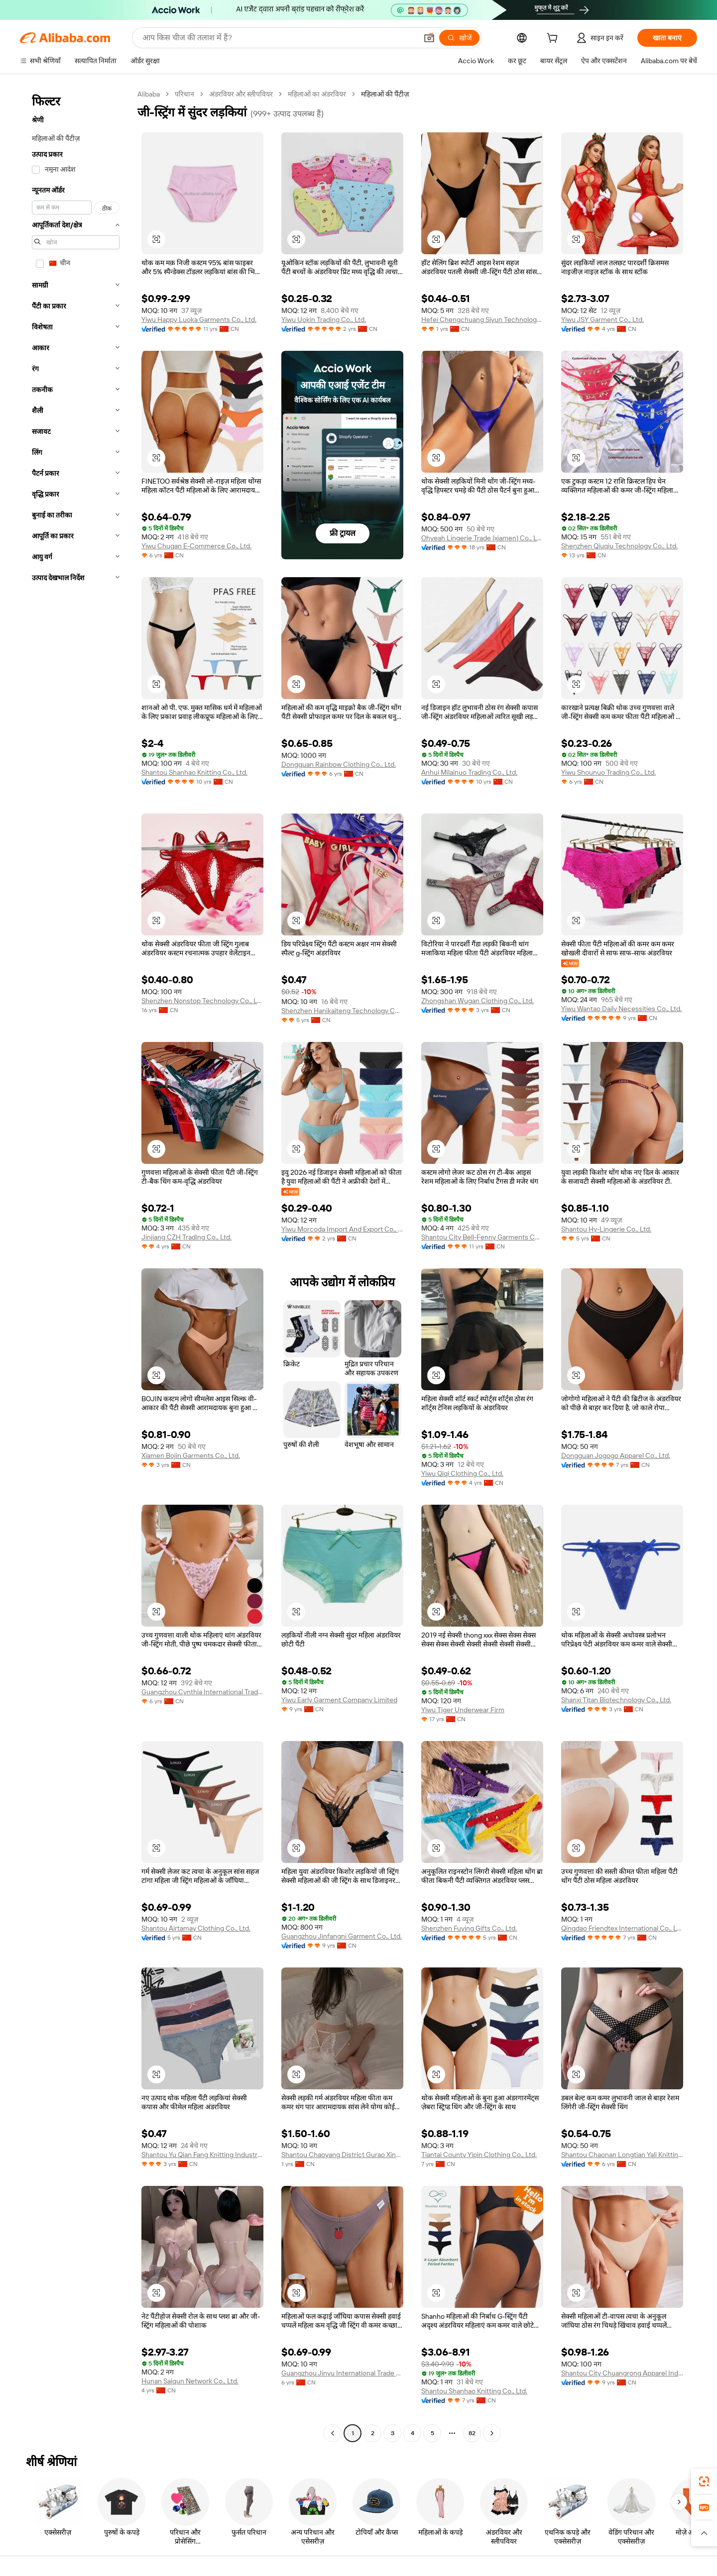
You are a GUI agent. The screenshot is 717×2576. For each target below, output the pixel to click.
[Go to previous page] (333, 2433)
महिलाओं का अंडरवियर (317, 94)
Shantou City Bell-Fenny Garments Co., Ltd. (482, 1237)
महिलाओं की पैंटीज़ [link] (385, 94)
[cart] (554, 39)
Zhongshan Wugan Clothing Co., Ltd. (477, 1001)
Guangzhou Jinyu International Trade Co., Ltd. (342, 2373)
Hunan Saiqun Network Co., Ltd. (190, 2381)
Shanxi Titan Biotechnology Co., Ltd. (616, 1700)
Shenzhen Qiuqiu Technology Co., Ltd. (619, 546)
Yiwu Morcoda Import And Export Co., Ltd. (342, 1229)
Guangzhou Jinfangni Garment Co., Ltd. (341, 1936)
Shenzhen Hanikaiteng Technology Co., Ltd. (342, 1011)
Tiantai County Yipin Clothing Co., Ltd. (479, 2155)
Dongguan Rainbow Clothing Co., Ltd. (338, 764)
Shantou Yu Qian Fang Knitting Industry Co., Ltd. (202, 2155)
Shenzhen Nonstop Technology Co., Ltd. (202, 1001)
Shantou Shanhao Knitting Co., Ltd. (194, 772)
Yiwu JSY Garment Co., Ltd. (602, 319)
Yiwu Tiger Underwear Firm (462, 1710)
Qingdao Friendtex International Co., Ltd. (622, 1928)
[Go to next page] (492, 2433)
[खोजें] (459, 38)
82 (472, 2433)
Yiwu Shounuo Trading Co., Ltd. (608, 772)
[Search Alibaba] (278, 37)
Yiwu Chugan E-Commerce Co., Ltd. (196, 546)
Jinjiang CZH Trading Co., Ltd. (186, 1237)
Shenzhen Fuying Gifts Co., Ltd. (469, 1928)
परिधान (184, 94)
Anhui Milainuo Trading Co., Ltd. (469, 772)
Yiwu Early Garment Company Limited (339, 1700)
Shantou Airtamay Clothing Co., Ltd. (195, 1928)
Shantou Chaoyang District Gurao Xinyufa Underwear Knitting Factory (342, 2155)
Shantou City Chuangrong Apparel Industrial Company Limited (622, 2373)
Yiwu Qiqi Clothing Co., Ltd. (462, 1473)
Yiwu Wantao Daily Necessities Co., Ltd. (621, 1009)
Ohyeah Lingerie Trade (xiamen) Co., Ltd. (482, 538)
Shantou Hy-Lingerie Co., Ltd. (606, 1229)
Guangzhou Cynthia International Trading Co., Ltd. (202, 1692)
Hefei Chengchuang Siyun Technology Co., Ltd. (482, 319)
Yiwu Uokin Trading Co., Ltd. (323, 319)
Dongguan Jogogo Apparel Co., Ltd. (615, 1455)
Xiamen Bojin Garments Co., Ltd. (190, 1455)
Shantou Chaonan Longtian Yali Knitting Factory (622, 2155)
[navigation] (75, 1265)
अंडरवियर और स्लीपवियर (241, 94)
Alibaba (148, 94)
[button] (429, 38)
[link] (704, 2481)
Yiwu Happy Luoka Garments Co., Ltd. (198, 319)
